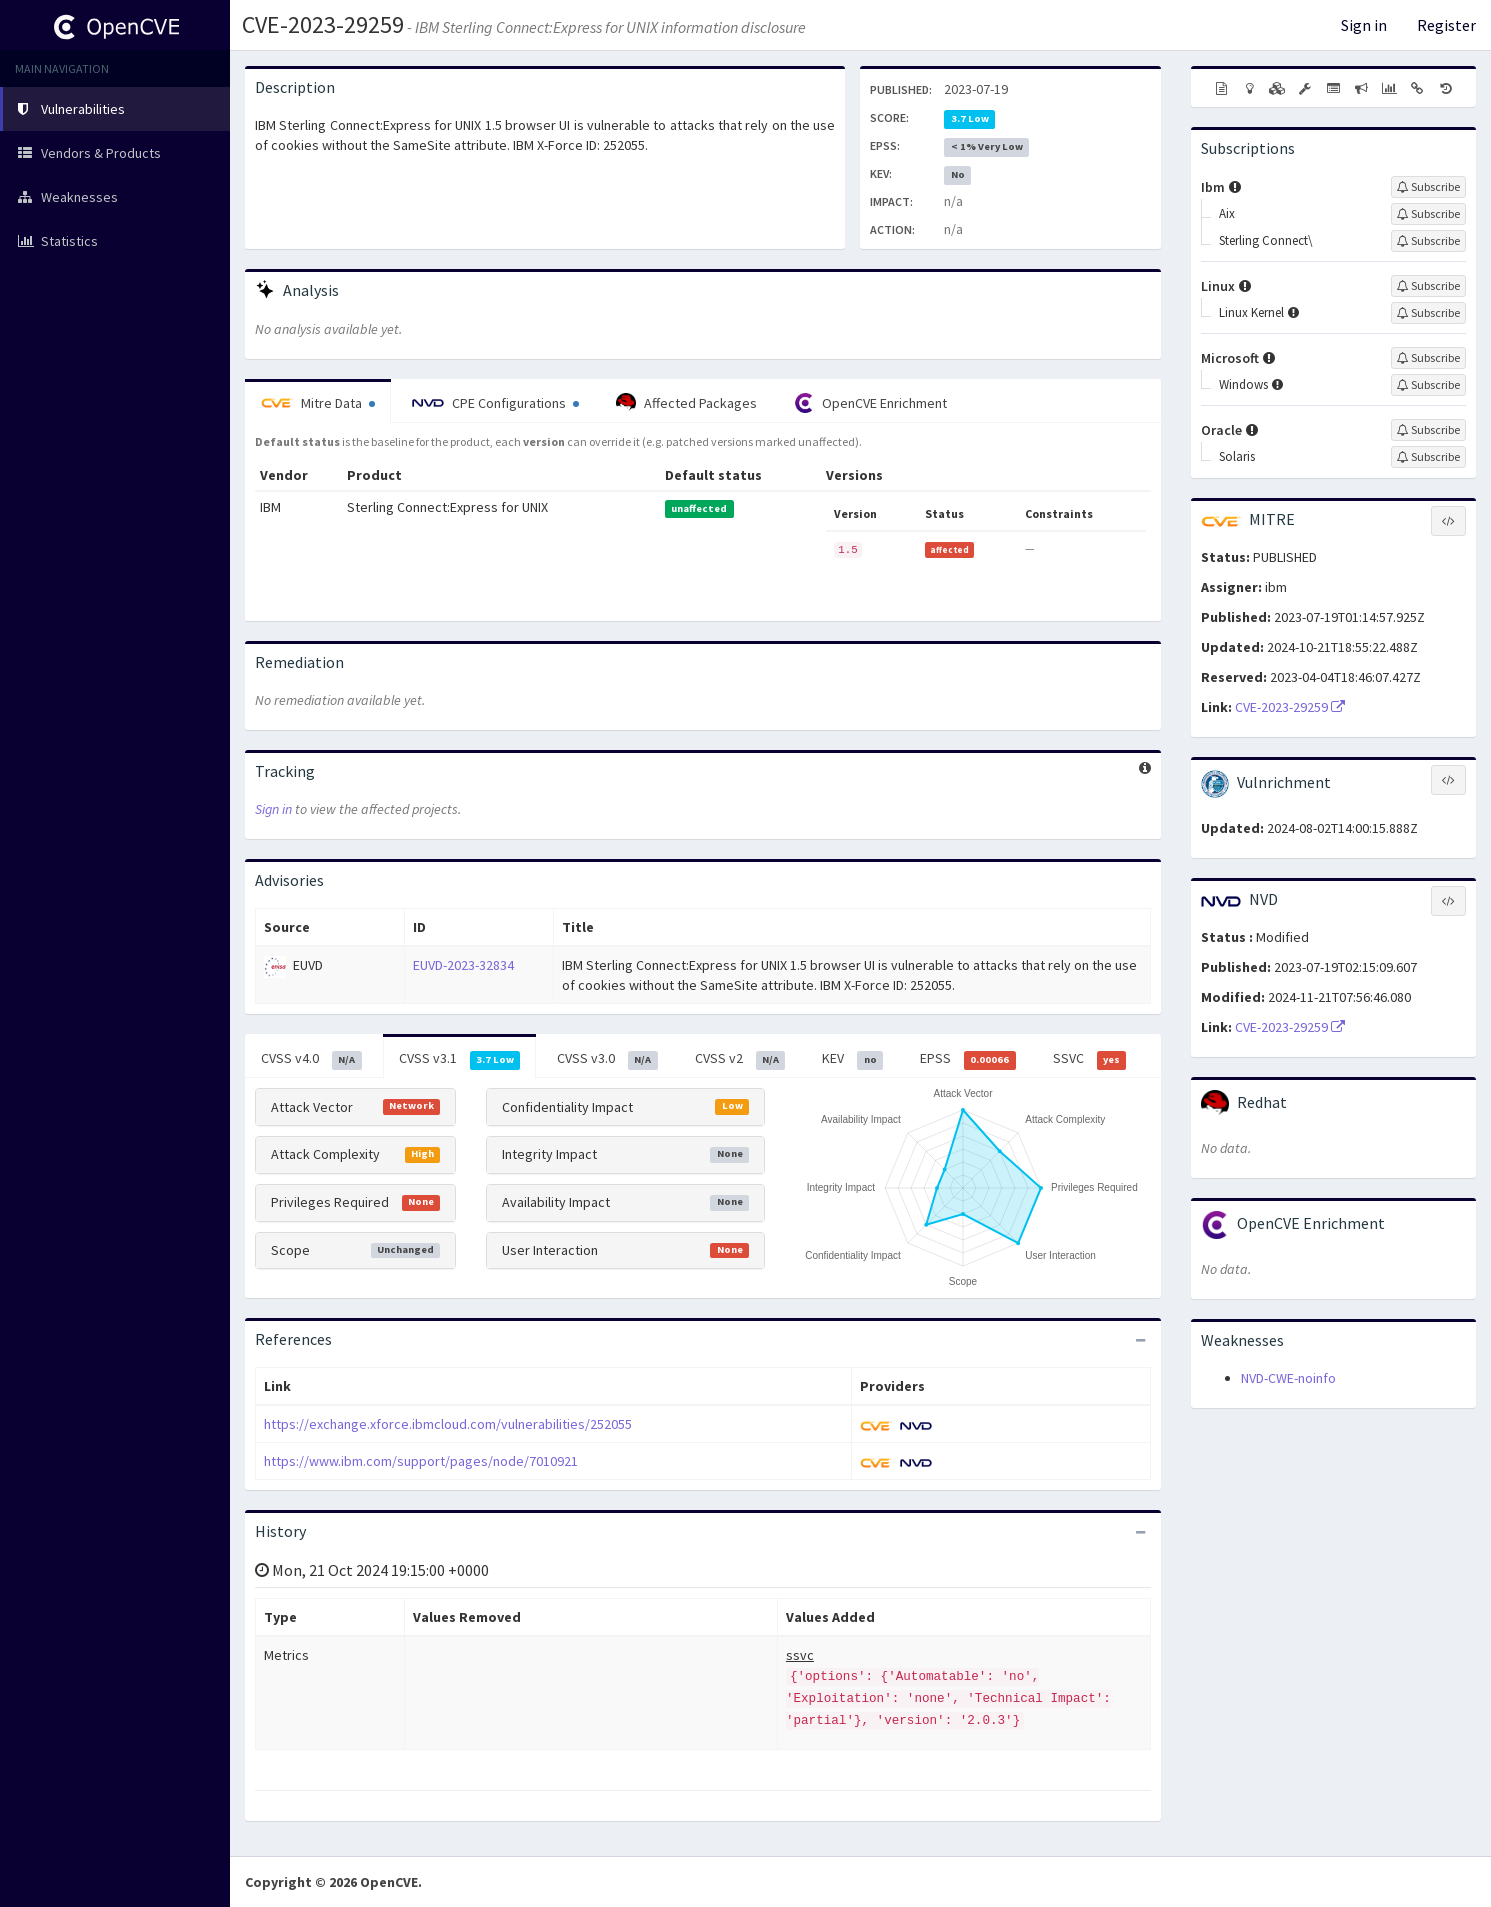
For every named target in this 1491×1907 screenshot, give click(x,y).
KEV (852, 1059)
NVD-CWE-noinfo (1288, 1378)
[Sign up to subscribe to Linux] (1428, 286)
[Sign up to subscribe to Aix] (1428, 214)
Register (1446, 25)
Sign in (1364, 25)
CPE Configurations (495, 403)
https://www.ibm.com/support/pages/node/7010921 (421, 1461)
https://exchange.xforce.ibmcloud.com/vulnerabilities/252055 (448, 1424)
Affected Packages (686, 403)
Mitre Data (318, 403)
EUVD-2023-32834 (463, 965)
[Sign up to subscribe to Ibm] (1428, 187)
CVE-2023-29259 (323, 24)
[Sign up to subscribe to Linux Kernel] (1428, 313)
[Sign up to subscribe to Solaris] (1428, 457)
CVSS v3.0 (607, 1059)
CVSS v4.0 (311, 1059)
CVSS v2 (740, 1059)
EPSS (968, 1059)
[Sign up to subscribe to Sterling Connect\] (1428, 241)
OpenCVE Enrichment (870, 403)
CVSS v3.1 (460, 1059)
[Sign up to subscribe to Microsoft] (1428, 358)
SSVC (1090, 1059)
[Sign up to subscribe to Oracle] (1428, 430)
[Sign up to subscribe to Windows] (1428, 385)
